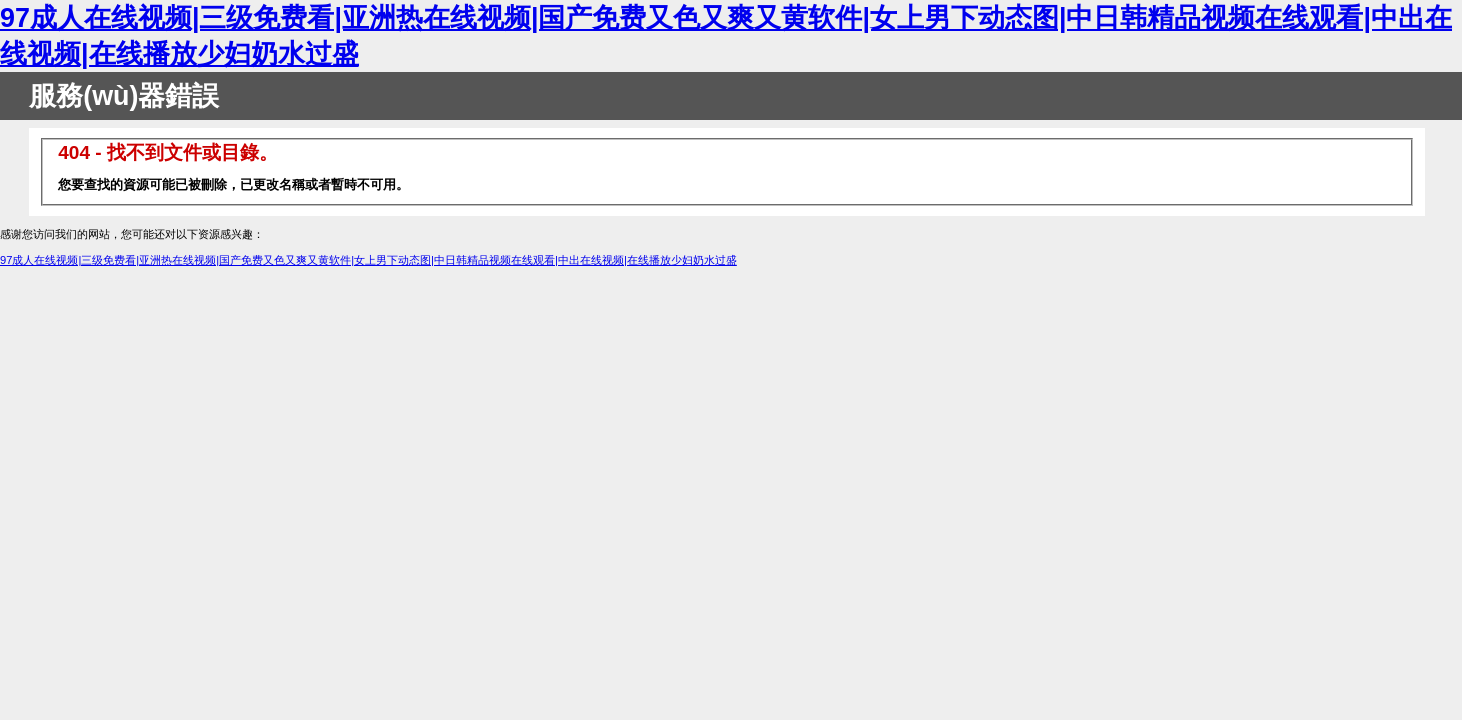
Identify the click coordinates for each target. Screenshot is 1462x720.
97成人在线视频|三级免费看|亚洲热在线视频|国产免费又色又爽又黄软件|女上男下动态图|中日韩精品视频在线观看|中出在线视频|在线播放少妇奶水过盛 (368, 260)
